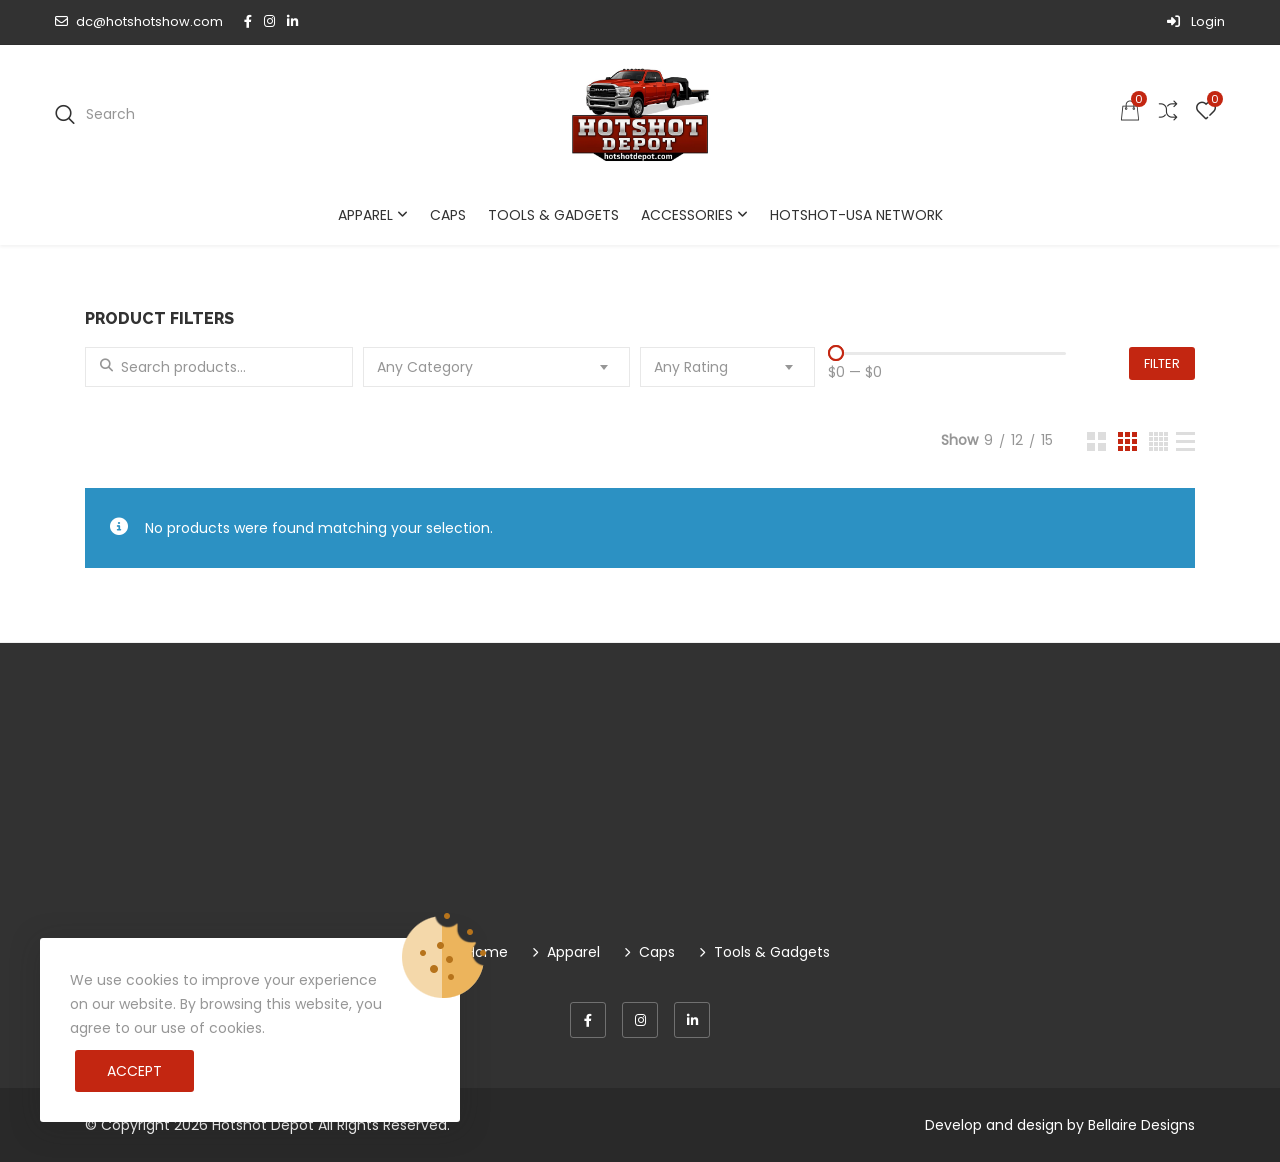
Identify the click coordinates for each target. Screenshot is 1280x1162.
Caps (448, 215)
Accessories (687, 215)
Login (1196, 21)
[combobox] (497, 367)
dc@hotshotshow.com (139, 21)
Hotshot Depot (263, 1125)
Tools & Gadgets (553, 215)
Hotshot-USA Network (856, 215)
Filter (1162, 363)
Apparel (365, 215)
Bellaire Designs (1141, 1125)
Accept (134, 1071)
